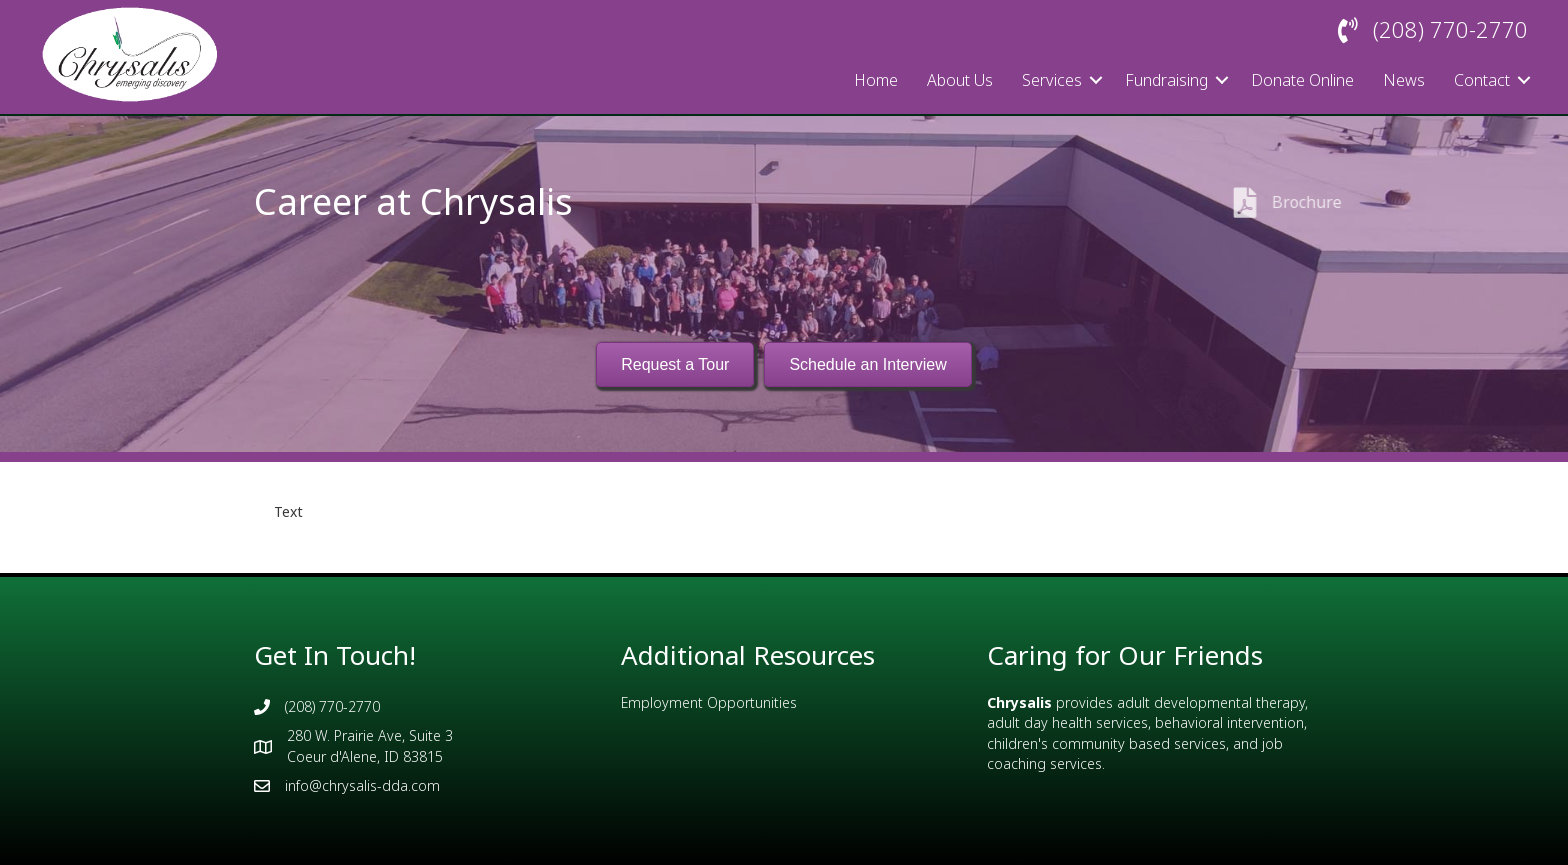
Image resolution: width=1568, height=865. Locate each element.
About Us (960, 80)
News (1404, 80)
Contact (1482, 80)
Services (1052, 80)
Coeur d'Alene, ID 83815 (365, 756)
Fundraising (1166, 80)
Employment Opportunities (709, 702)
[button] (1096, 80)
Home (876, 80)
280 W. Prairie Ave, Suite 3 (370, 735)
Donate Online (1302, 80)
